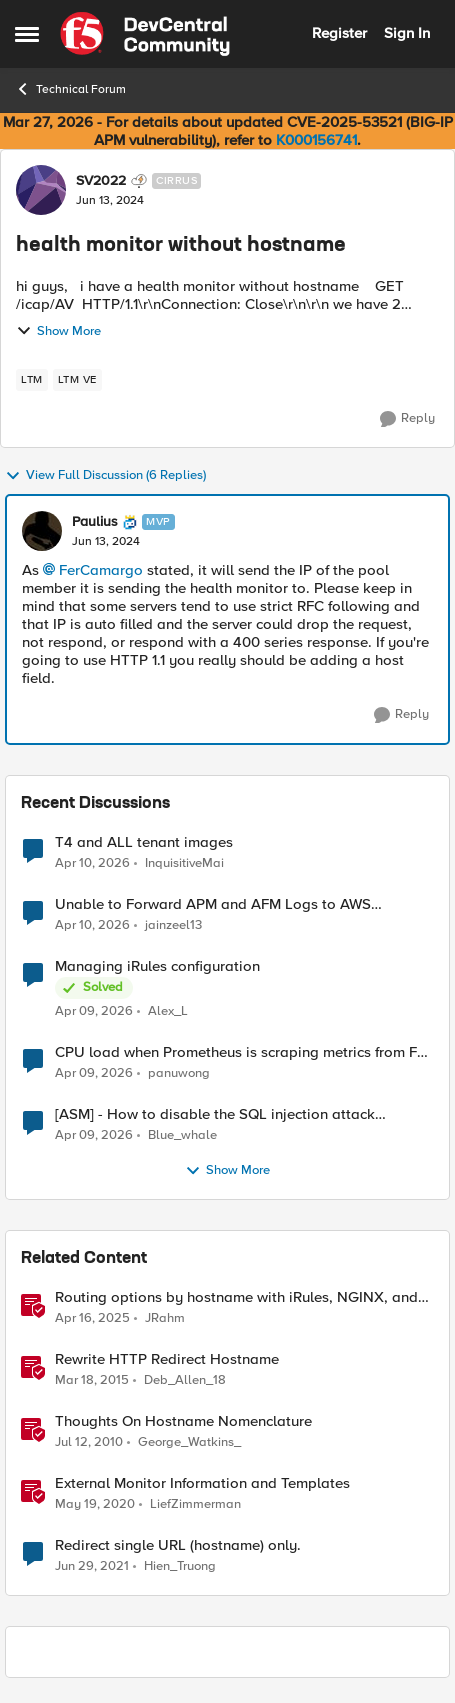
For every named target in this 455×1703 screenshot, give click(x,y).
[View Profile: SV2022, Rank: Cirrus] (41, 190)
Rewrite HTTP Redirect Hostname (167, 1359)
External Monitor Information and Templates (202, 1483)
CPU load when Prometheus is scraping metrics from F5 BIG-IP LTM (240, 1052)
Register (339, 33)
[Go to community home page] (145, 34)
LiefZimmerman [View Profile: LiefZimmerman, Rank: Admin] (195, 1504)
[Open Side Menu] (27, 34)
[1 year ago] (92, 1319)
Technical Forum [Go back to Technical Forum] (70, 89)
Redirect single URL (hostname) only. (178, 1545)
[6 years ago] (95, 1505)
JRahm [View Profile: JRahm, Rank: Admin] (165, 1318)
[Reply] (407, 419)
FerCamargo (101, 570)
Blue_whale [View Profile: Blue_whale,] (182, 1135)
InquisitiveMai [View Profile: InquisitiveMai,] (184, 862)
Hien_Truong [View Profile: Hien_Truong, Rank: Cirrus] (180, 1566)
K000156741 (316, 140)
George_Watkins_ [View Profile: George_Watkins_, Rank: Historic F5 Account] (189, 1442)
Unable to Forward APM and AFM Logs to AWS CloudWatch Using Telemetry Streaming (213, 904)
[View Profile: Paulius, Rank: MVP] (42, 531)
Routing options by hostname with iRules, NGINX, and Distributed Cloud (236, 1297)
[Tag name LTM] (32, 380)
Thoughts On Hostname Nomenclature (183, 1421)
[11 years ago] (92, 1381)
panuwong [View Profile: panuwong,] (179, 1073)
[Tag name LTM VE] (77, 380)
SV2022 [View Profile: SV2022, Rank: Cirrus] (101, 181)
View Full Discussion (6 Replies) (105, 476)
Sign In (407, 33)
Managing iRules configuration (157, 966)
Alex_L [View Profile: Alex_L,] (168, 1011)
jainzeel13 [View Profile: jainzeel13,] (173, 925)
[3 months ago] (92, 863)
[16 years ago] (89, 1443)
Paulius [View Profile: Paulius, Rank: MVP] (95, 522)
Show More (58, 331)
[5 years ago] (92, 1567)
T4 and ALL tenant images (144, 842)
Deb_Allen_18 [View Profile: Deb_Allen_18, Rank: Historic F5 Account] (185, 1380)
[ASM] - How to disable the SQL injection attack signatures (215, 1114)
